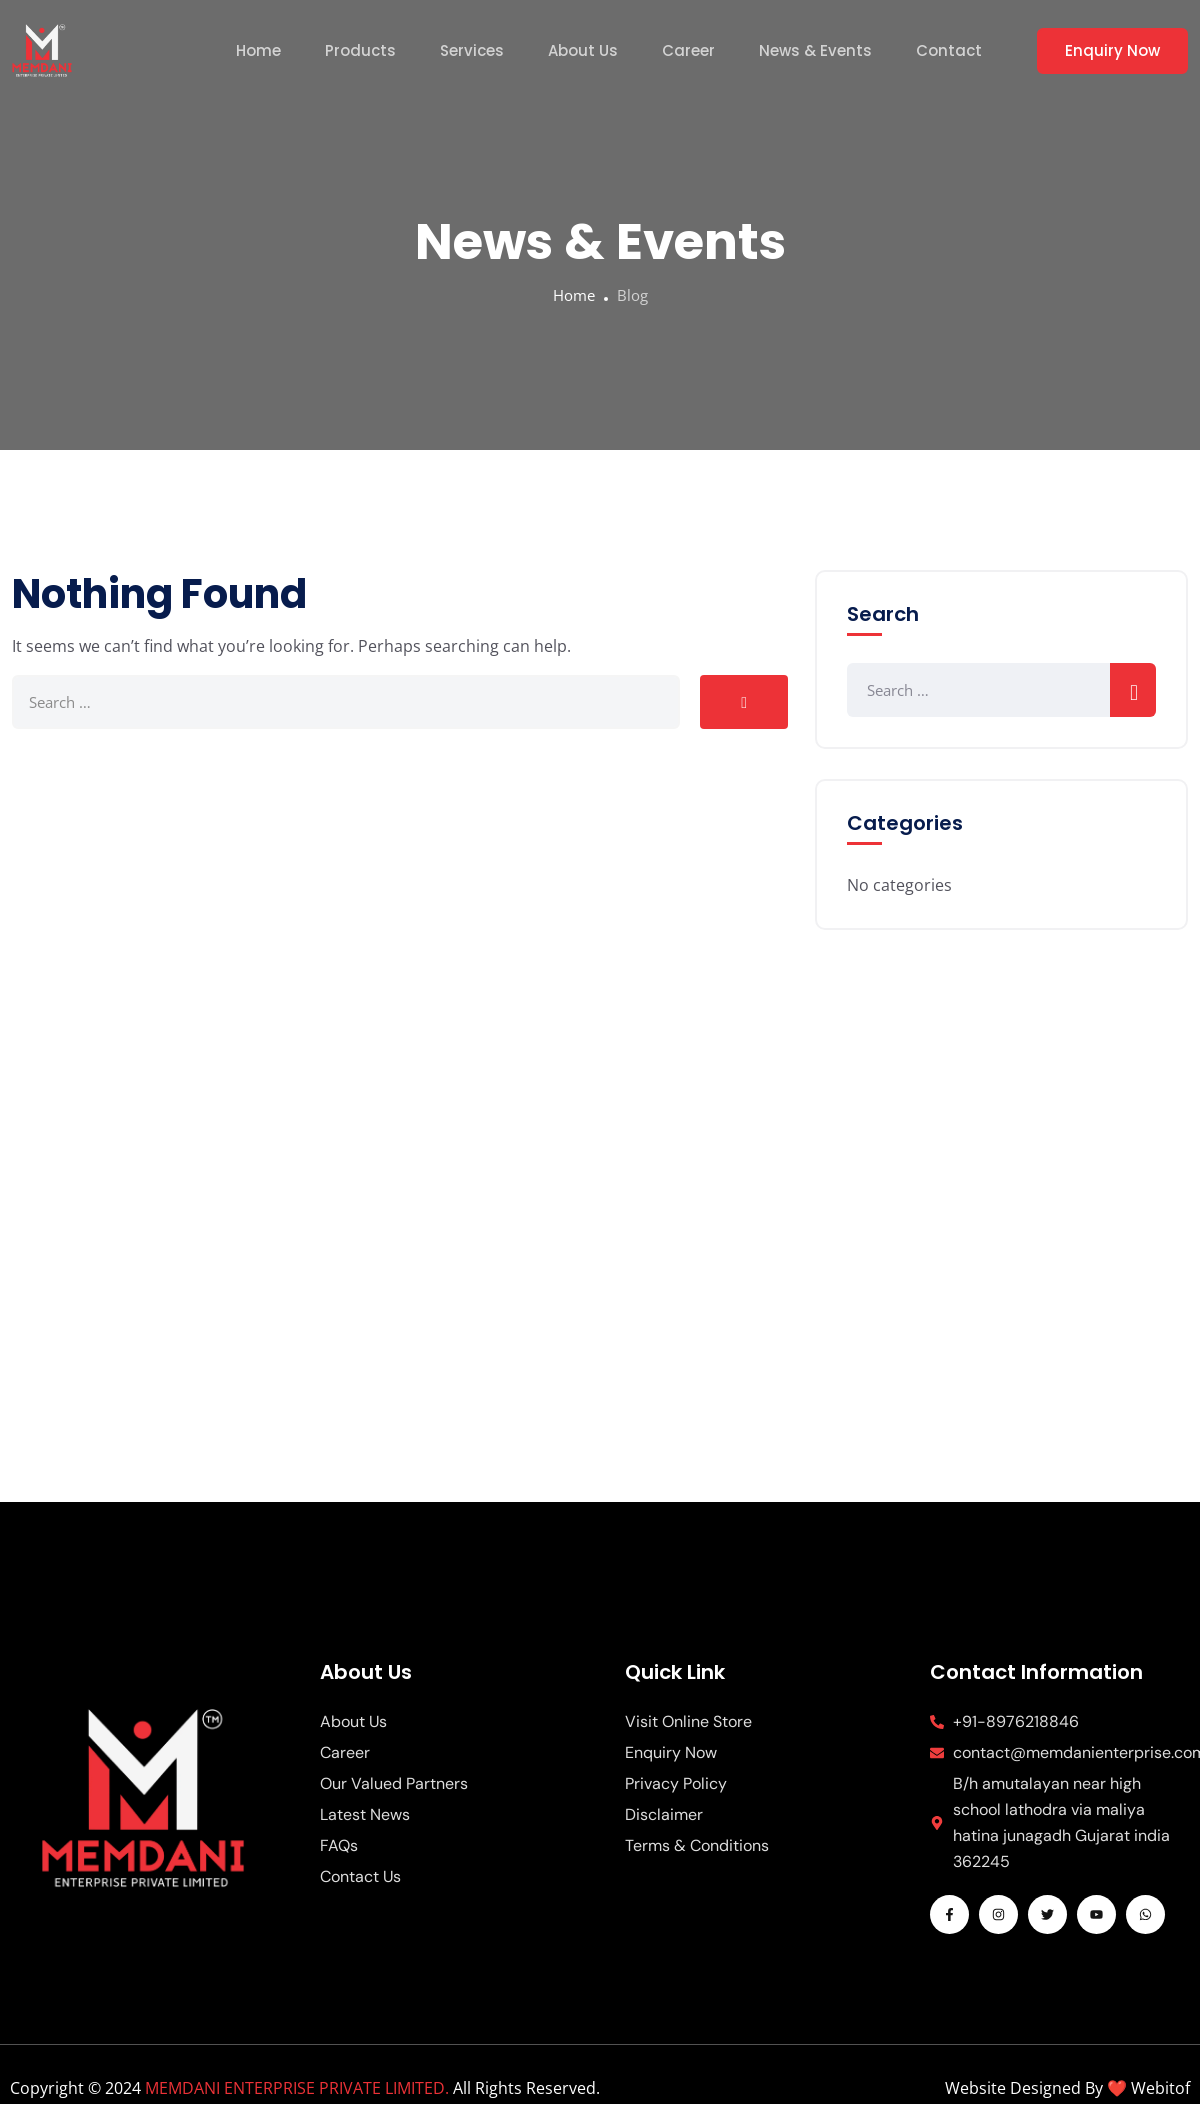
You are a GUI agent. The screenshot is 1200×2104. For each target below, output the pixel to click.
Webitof (1160, 2088)
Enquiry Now (1112, 50)
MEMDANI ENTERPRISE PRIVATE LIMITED (295, 2088)
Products (360, 50)
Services (472, 50)
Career (688, 50)
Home (258, 50)
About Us (583, 50)
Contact (949, 50)
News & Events (815, 50)
